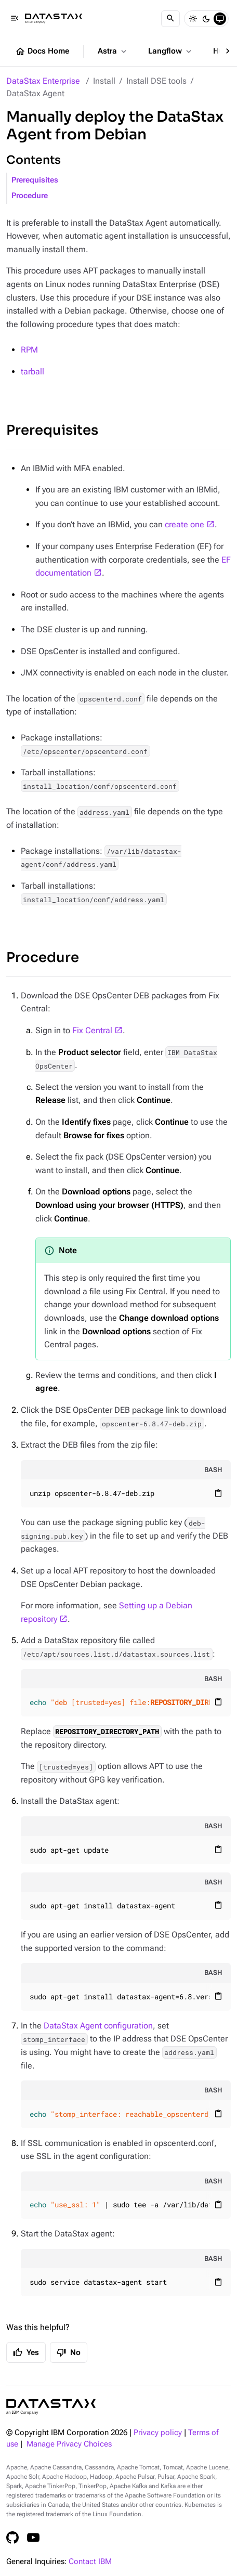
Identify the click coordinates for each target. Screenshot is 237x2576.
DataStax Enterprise (43, 81)
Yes (26, 2352)
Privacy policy (158, 2432)
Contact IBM (90, 2561)
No (69, 2352)
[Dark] (206, 18)
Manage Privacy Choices (69, 2444)
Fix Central (92, 1030)
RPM (29, 350)
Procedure (29, 195)
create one (184, 524)
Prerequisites (34, 180)
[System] (220, 18)
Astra (113, 51)
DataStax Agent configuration (98, 2026)
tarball (32, 371)
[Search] (170, 18)
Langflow (170, 51)
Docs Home (42, 51)
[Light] (193, 18)
